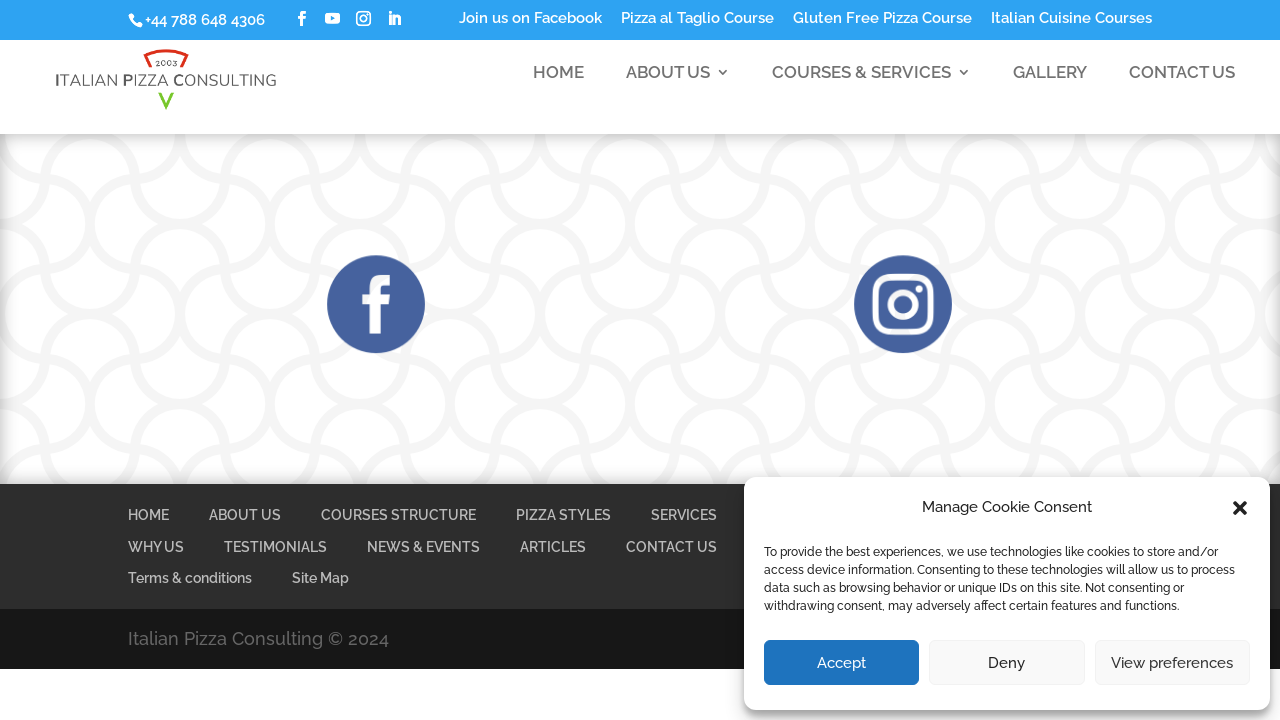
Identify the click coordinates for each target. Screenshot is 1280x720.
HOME (558, 88)
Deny (1006, 663)
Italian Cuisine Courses (1071, 19)
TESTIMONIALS (275, 547)
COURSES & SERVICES (861, 88)
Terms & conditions (190, 578)
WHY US (156, 547)
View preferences (1172, 663)
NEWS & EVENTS (423, 547)
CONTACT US (1182, 88)
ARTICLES (553, 547)
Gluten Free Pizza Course (882, 19)
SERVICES (684, 515)
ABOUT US (668, 88)
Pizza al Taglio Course (697, 19)
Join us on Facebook (530, 19)
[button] (1240, 508)
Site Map (320, 578)
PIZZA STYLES (563, 515)
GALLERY (1050, 88)
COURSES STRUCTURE (398, 515)
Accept (841, 663)
